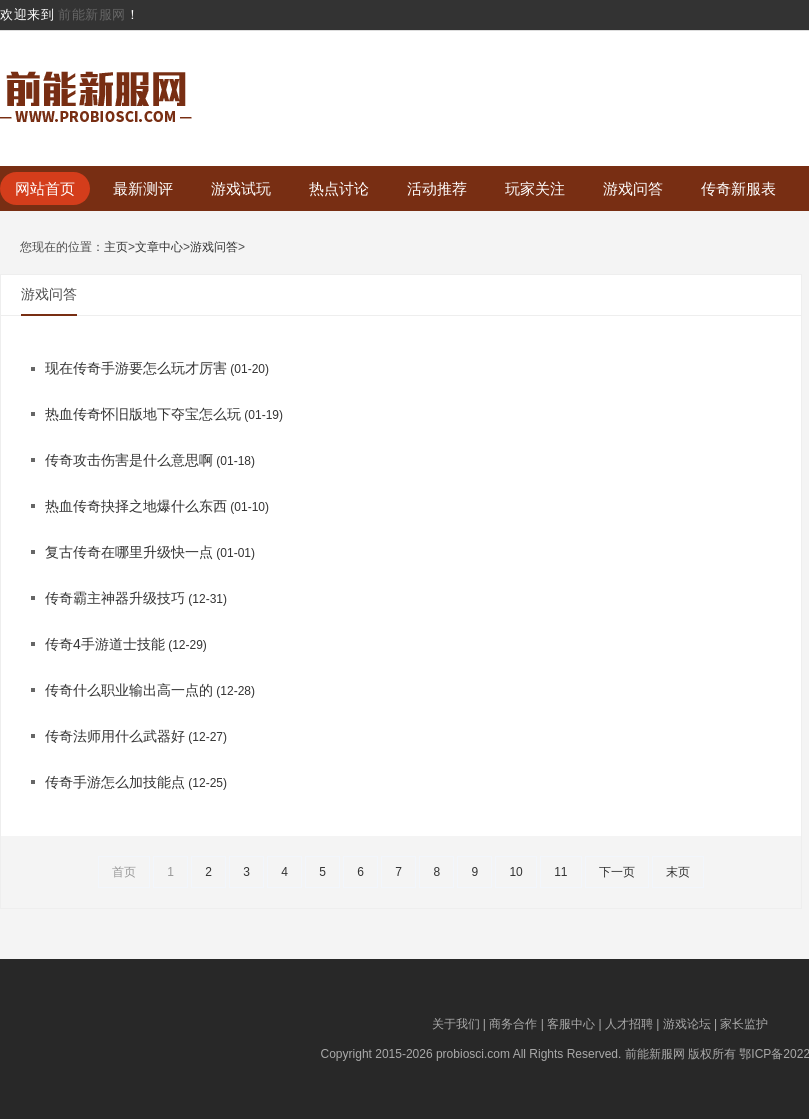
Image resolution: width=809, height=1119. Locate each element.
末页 (678, 872)
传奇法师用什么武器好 (115, 736)
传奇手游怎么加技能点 (115, 782)
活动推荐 (437, 188)
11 (560, 872)
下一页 (617, 872)
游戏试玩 (241, 188)
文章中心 (159, 247)
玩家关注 (535, 188)
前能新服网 (92, 14)
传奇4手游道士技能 (105, 644)
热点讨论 (339, 188)
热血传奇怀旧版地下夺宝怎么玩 (143, 414)
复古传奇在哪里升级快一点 (129, 552)
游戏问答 (633, 188)
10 (515, 872)
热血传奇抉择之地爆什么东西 (136, 506)
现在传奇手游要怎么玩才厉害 (136, 368)
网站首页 (45, 188)
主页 (116, 247)
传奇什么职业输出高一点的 (129, 690)
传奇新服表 (738, 188)
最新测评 (143, 188)
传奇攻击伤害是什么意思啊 (129, 460)
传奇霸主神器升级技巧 (115, 598)
